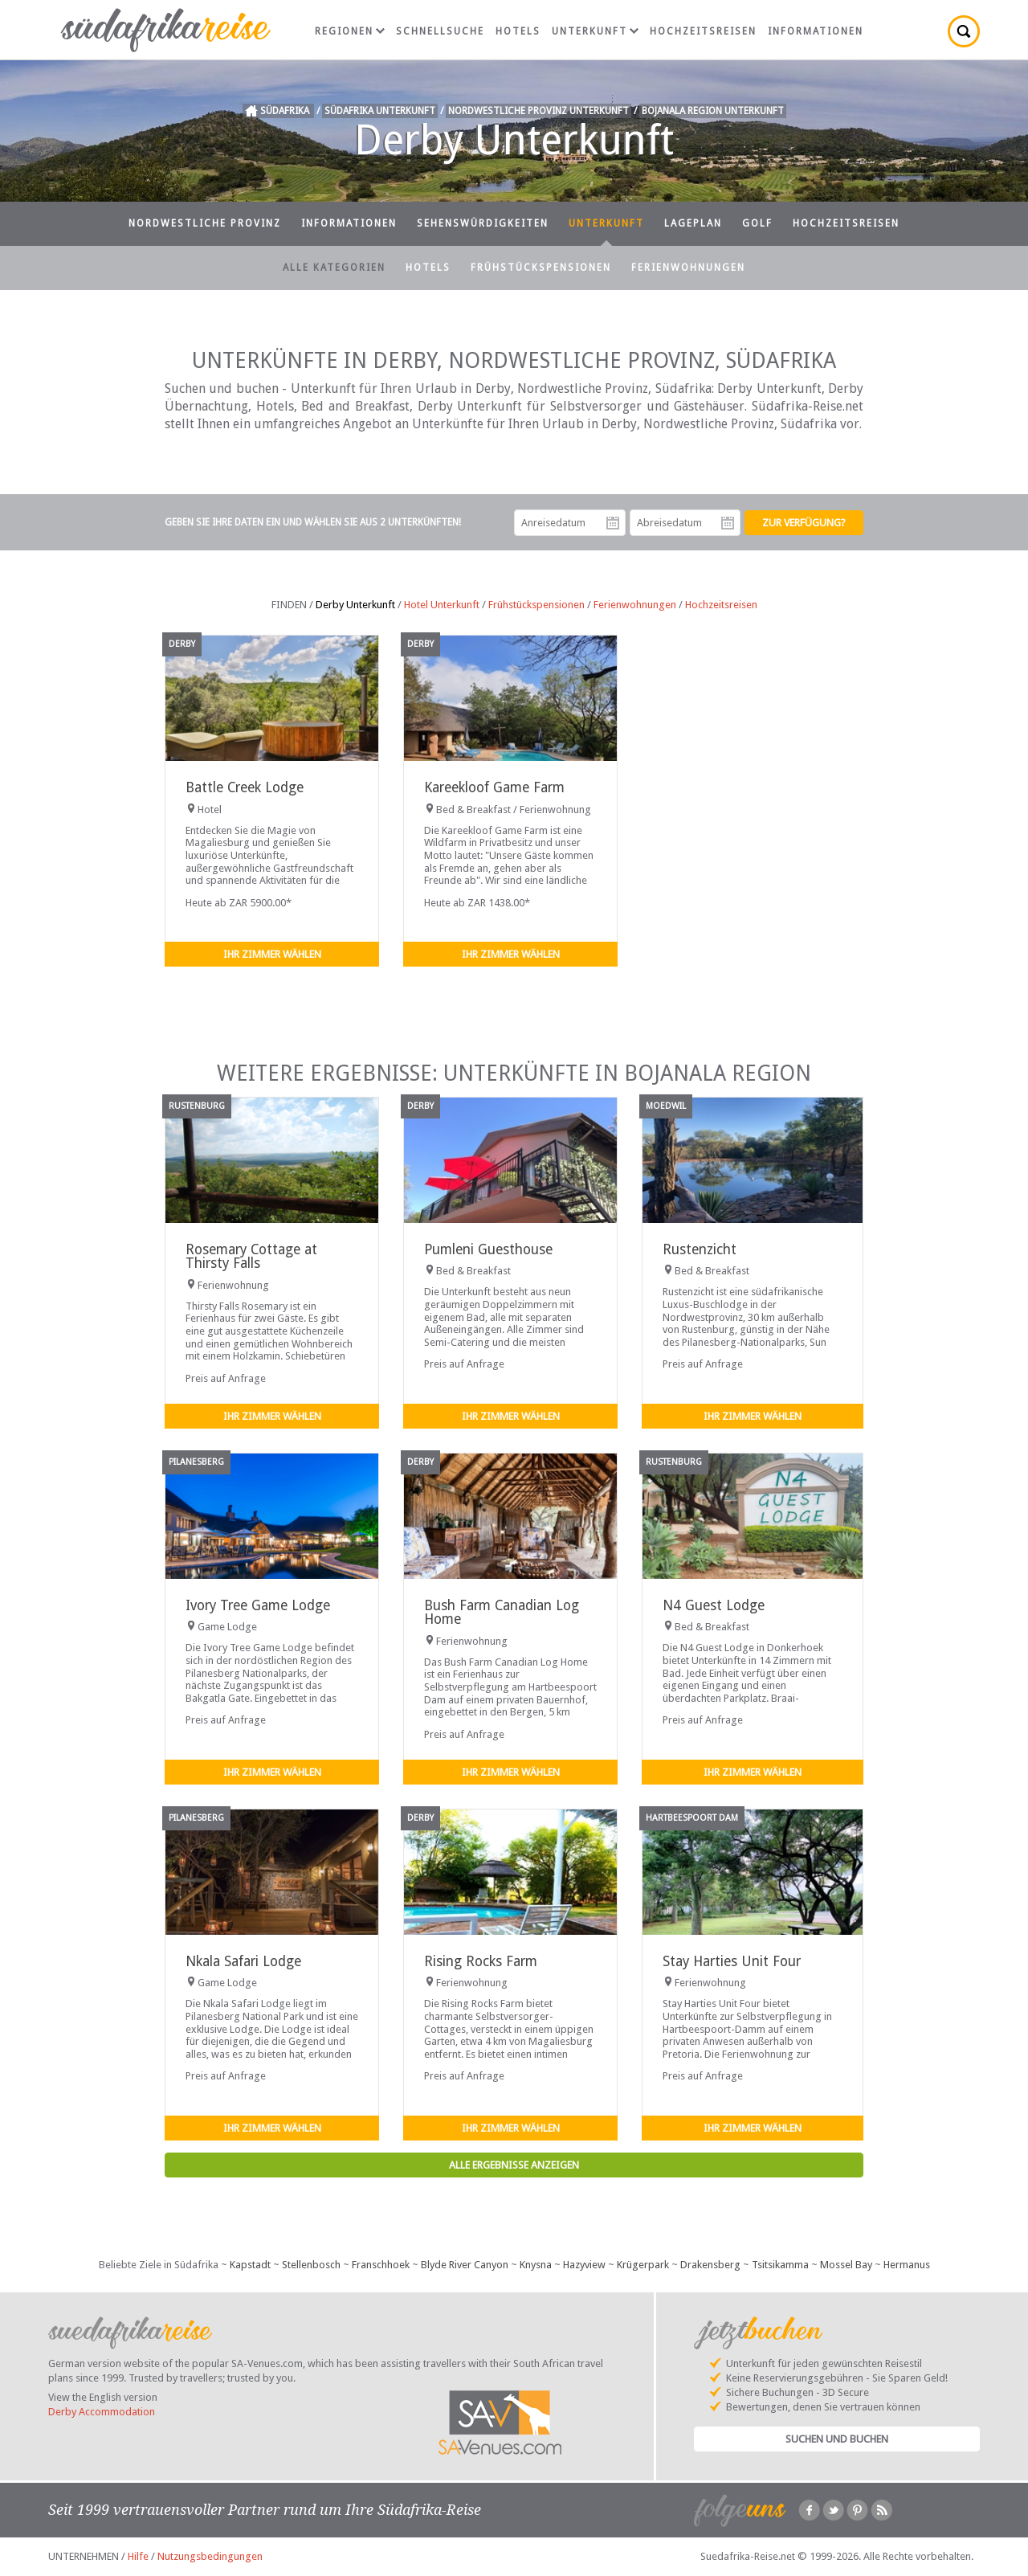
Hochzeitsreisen (703, 31)
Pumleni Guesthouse (488, 1249)
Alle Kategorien (334, 267)
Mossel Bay (846, 2265)
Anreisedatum (612, 523)
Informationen (815, 31)
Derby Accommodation (101, 2412)
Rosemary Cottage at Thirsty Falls (251, 1256)
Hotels (518, 31)
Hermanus (906, 2265)
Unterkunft (595, 31)
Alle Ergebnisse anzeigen (514, 2165)
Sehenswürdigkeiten (483, 223)
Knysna (536, 2265)
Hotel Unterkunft (441, 605)
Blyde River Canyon (464, 2265)
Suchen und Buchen (836, 2439)
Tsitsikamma (780, 2265)
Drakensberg (710, 2265)
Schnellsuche (440, 31)
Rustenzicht (699, 1249)
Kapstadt (250, 2265)
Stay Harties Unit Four (732, 1961)
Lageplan (693, 223)
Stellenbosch (311, 2265)
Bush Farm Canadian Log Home (501, 1612)
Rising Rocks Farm (480, 1961)
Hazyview (584, 2265)
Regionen (350, 31)
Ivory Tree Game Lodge (258, 1605)
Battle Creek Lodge (245, 787)
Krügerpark (643, 2265)
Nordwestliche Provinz (204, 223)
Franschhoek (381, 2265)
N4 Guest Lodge (714, 1605)
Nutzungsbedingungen (210, 2556)
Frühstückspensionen (541, 267)
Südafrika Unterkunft (379, 111)
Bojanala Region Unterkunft (713, 111)
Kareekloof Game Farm (494, 787)
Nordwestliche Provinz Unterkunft (538, 111)
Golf (757, 223)
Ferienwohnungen (688, 267)
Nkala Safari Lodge (243, 1961)
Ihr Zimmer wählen (272, 954)
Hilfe (138, 2556)
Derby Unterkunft (355, 605)
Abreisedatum (727, 523)
